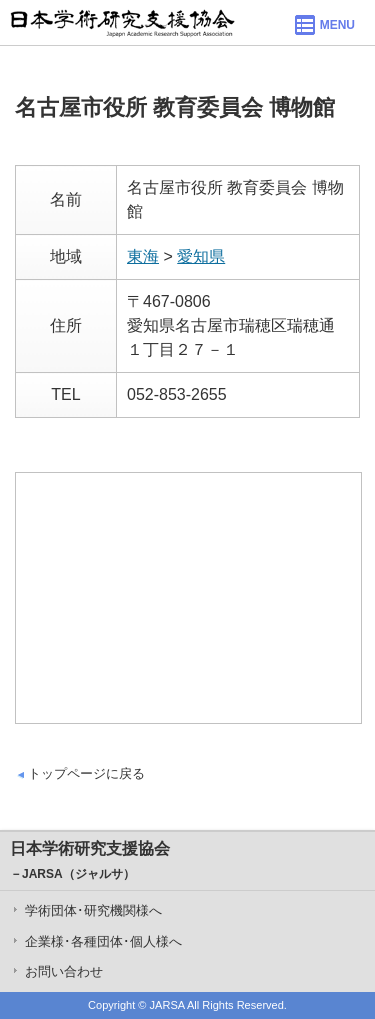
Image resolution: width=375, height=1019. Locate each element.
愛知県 (201, 256)
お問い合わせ (64, 971)
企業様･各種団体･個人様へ (103, 941)
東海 (143, 256)
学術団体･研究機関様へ (93, 910)
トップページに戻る (86, 773)
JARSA (167, 1005)
